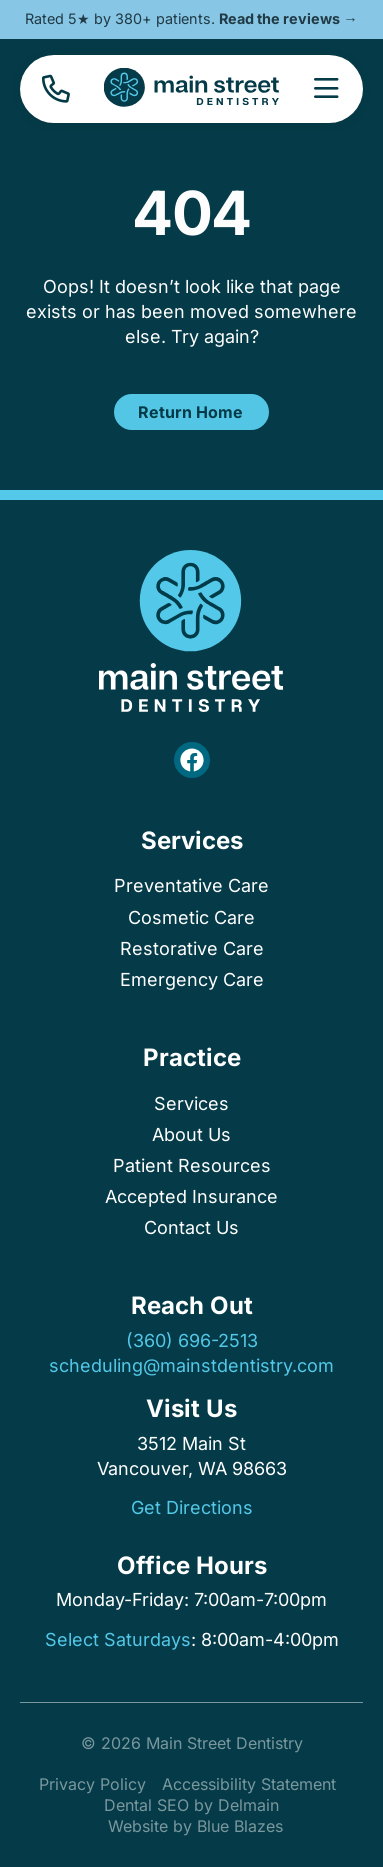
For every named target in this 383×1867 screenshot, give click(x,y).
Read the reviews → (288, 18)
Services (192, 840)
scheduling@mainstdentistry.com (191, 1365)
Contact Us (191, 1227)
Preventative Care (191, 885)
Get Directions (192, 1507)
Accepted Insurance (191, 1196)
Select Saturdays (118, 1639)
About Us (191, 1134)
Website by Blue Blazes (195, 1826)
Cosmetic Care (191, 917)
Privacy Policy (92, 1784)
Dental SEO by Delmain (191, 1805)
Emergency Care (192, 979)
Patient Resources (192, 1165)
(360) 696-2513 (192, 1340)
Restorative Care (192, 948)
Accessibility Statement (249, 1784)
